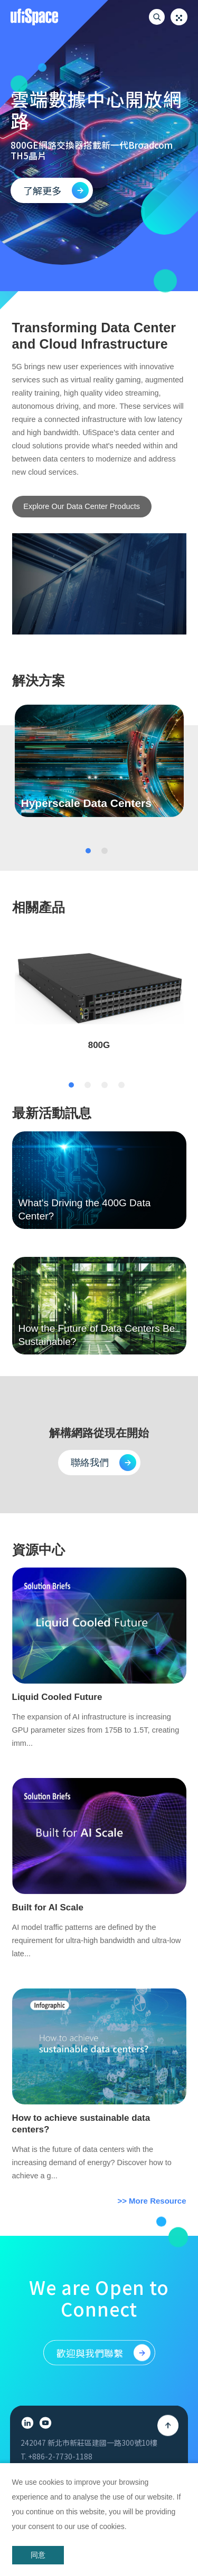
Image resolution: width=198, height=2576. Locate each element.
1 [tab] (88, 865)
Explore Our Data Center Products (81, 506)
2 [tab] (104, 865)
